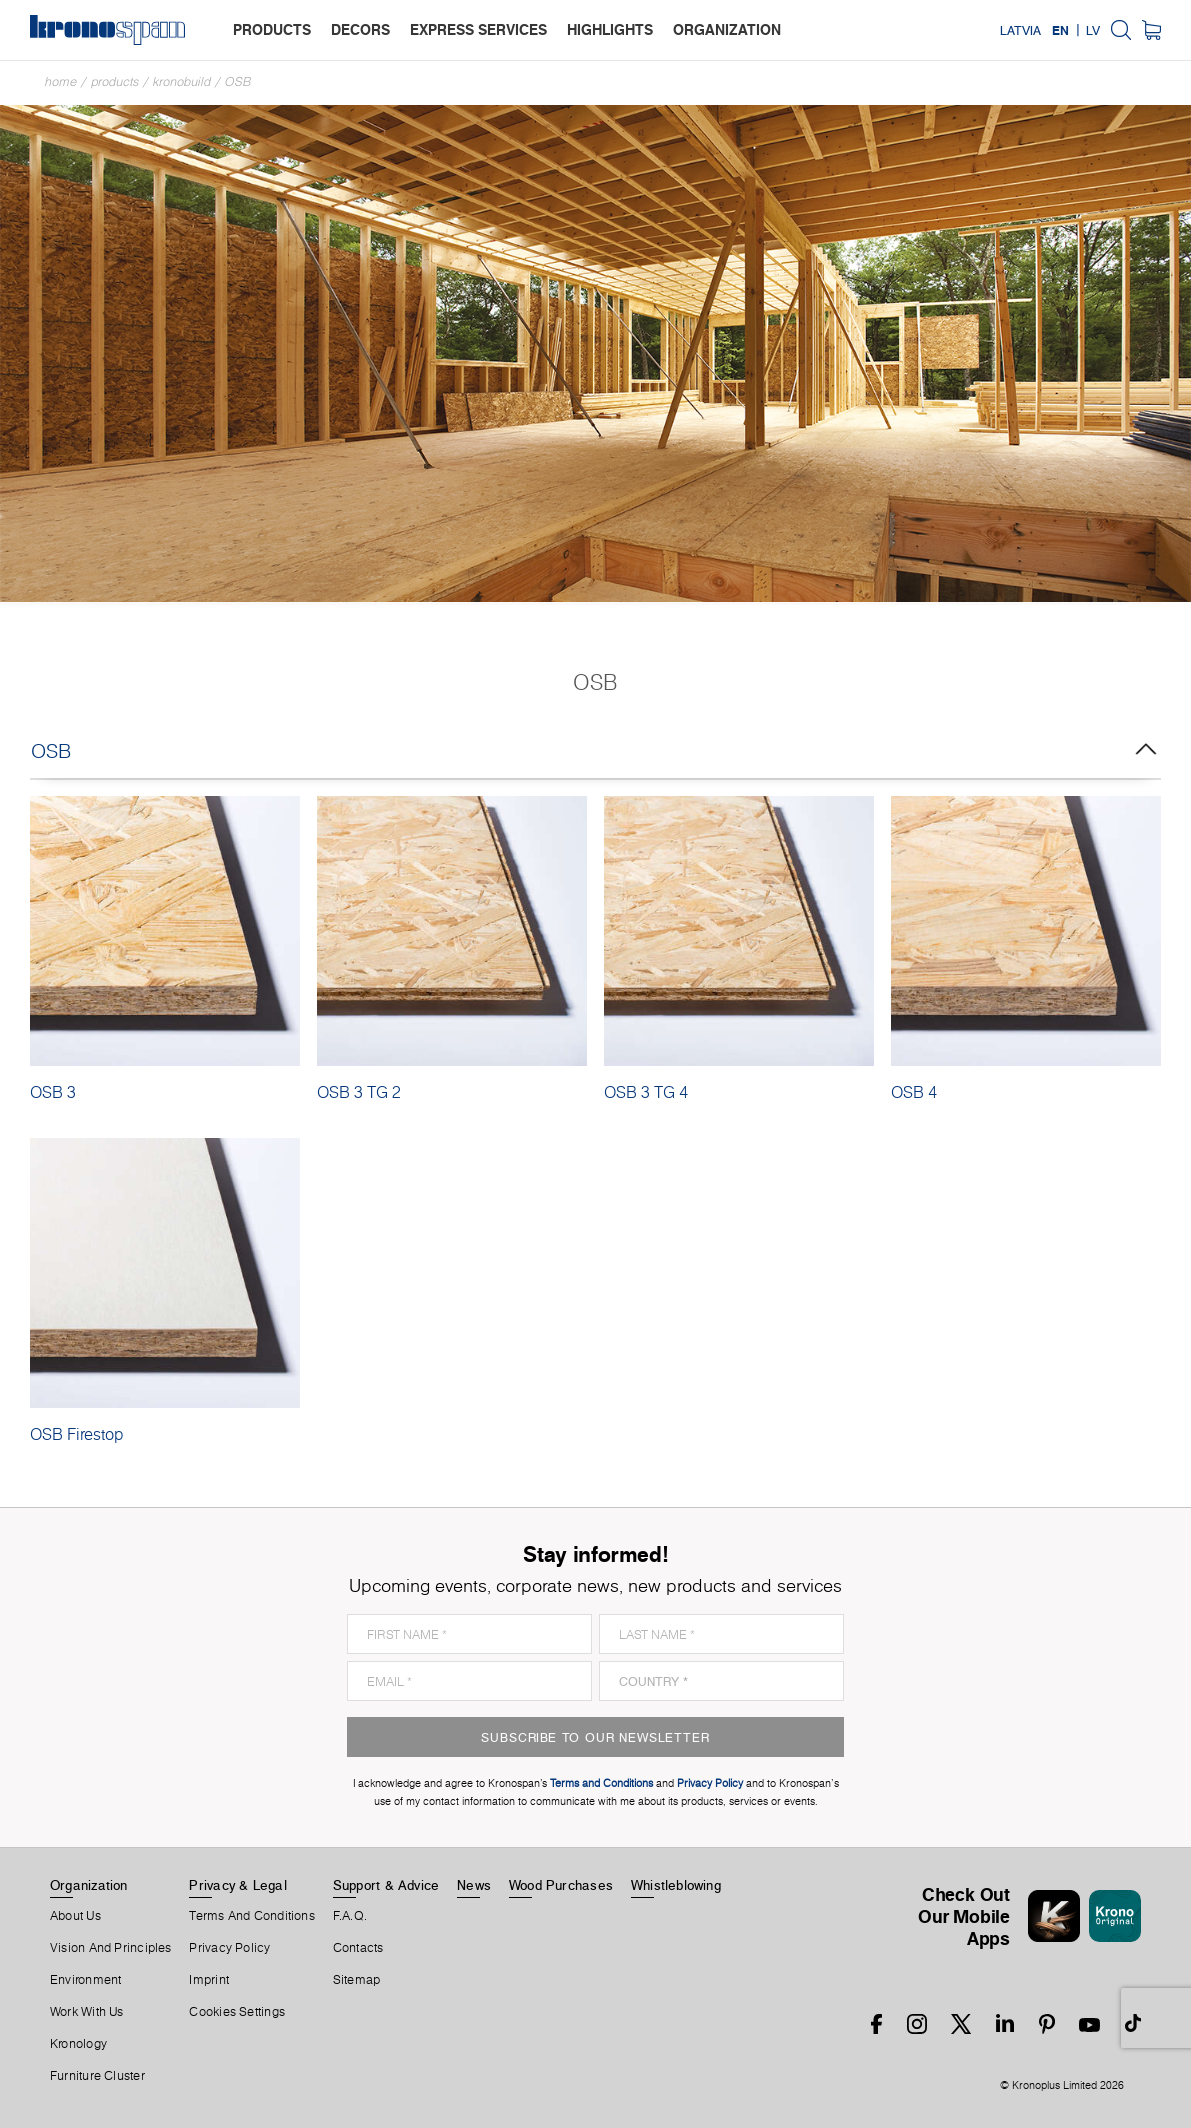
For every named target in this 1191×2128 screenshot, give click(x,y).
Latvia (1020, 30)
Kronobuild (182, 81)
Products (115, 81)
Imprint (209, 1980)
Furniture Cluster (97, 2076)
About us (75, 1916)
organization (727, 29)
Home (61, 81)
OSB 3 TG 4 (646, 1092)
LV (1093, 30)
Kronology (78, 2044)
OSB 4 (914, 1092)
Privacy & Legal (237, 1885)
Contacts (358, 1948)
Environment (85, 1980)
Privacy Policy (229, 1948)
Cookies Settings (237, 2012)
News (474, 1885)
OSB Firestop (76, 1434)
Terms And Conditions (251, 1916)
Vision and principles (111, 1948)
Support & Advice (386, 1885)
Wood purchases (561, 1885)
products (272, 29)
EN (1060, 30)
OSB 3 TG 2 (359, 1092)
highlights (610, 29)
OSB (238, 81)
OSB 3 (53, 1092)
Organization (89, 1885)
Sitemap (357, 1980)
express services (478, 29)
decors (360, 29)
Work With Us (87, 2012)
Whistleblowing (676, 1885)
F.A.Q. (350, 1916)
